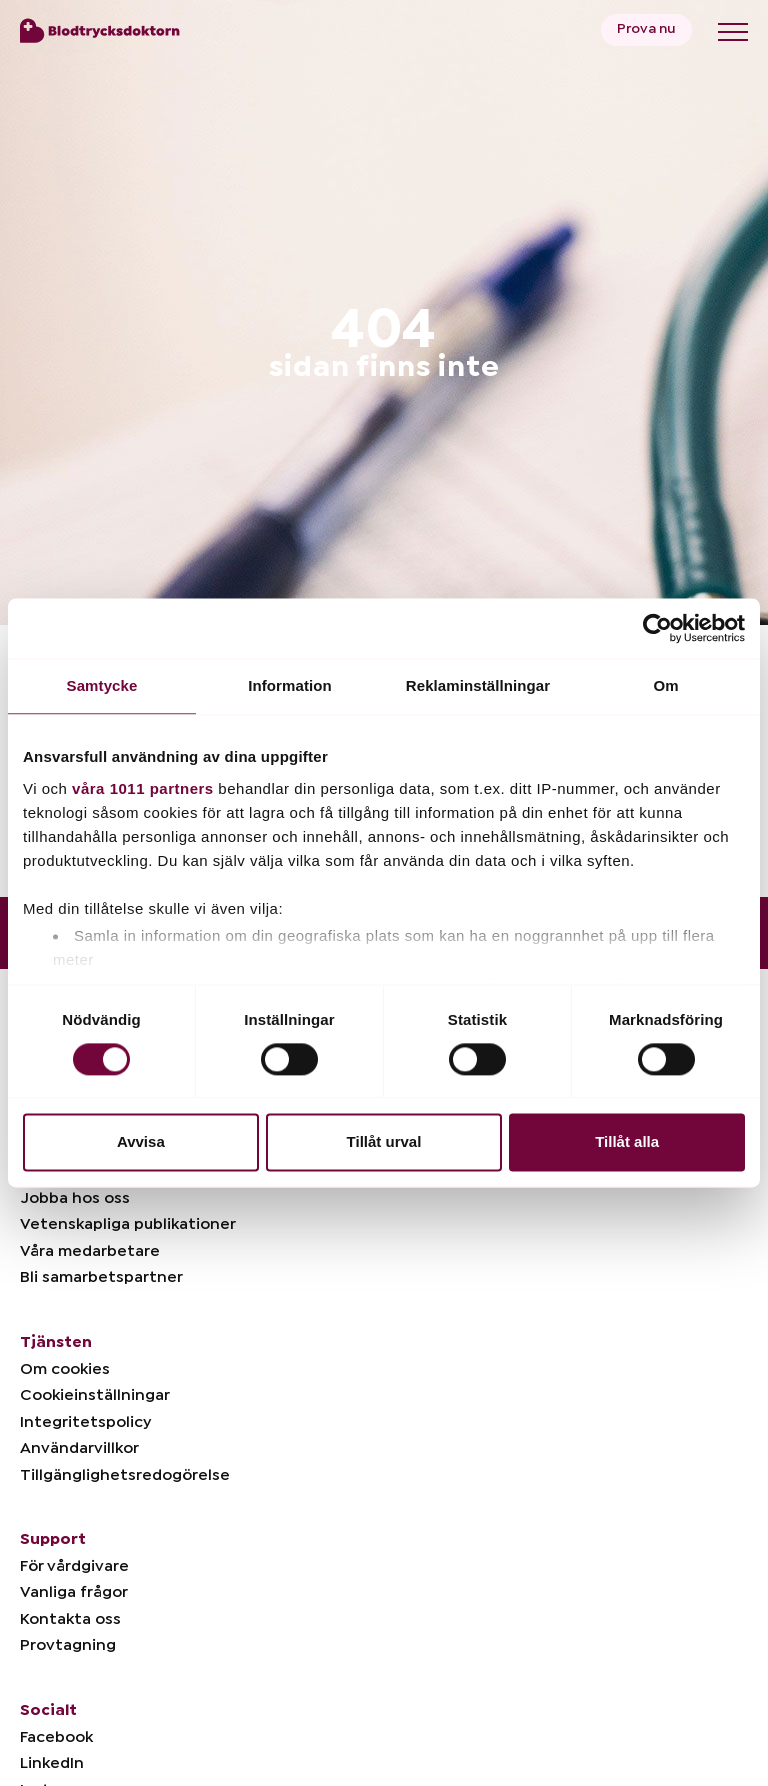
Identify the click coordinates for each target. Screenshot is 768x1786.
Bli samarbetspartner (101, 1277)
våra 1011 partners (143, 788)
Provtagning (68, 1645)
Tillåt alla (627, 1142)
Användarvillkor (79, 1448)
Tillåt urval (384, 1142)
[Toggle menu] (733, 32)
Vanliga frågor (74, 1592)
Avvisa (141, 1142)
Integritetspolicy (85, 1422)
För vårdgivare (74, 1566)
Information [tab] (290, 685)
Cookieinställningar (95, 1395)
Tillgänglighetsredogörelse (125, 1475)
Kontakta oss (70, 1619)
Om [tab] (665, 685)
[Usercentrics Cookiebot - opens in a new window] (657, 628)
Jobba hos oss (75, 1198)
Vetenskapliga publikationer (128, 1224)
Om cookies (65, 1369)
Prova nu (646, 29)
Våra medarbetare (90, 1251)
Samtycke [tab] (102, 685)
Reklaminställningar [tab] (478, 685)
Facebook (56, 1737)
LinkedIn (52, 1763)
